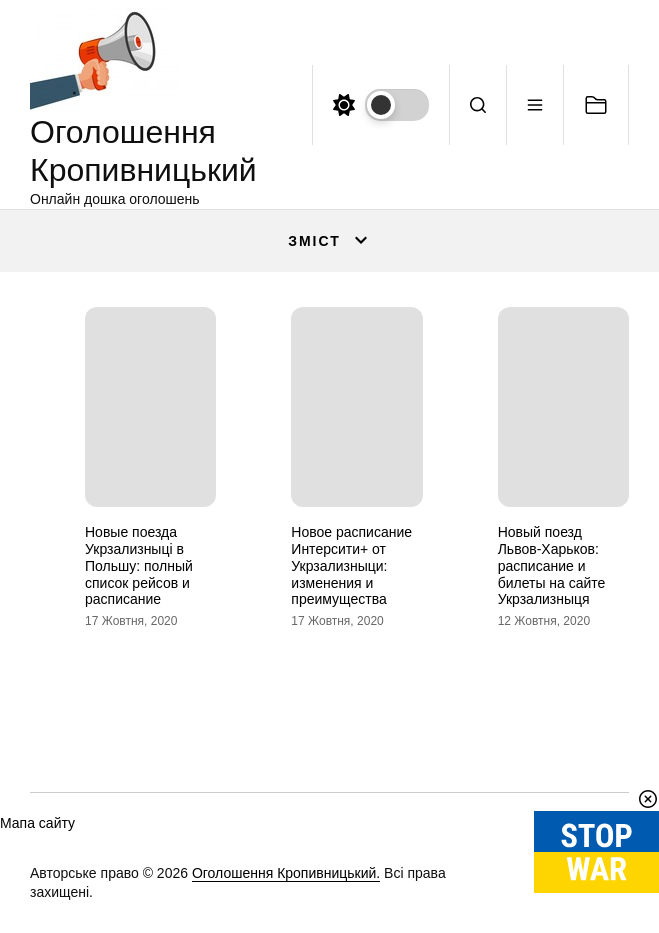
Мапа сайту (37, 823)
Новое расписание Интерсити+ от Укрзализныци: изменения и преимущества (351, 565)
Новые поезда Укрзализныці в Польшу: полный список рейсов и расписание (139, 565)
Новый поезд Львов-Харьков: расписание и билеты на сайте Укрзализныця (552, 565)
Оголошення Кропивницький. (286, 873)
